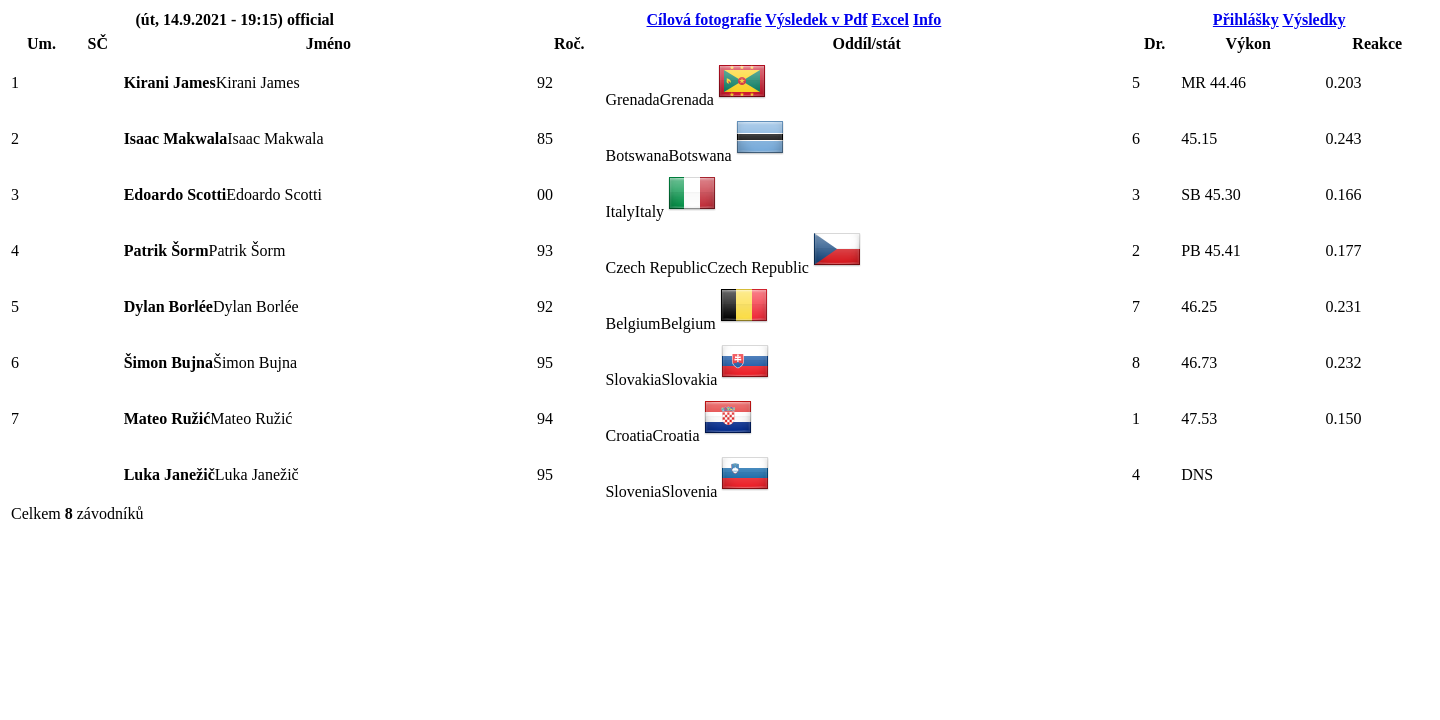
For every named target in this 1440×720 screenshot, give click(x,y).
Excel (890, 19)
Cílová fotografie (704, 19)
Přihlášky (1246, 19)
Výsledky (1313, 19)
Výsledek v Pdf (816, 19)
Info (927, 19)
